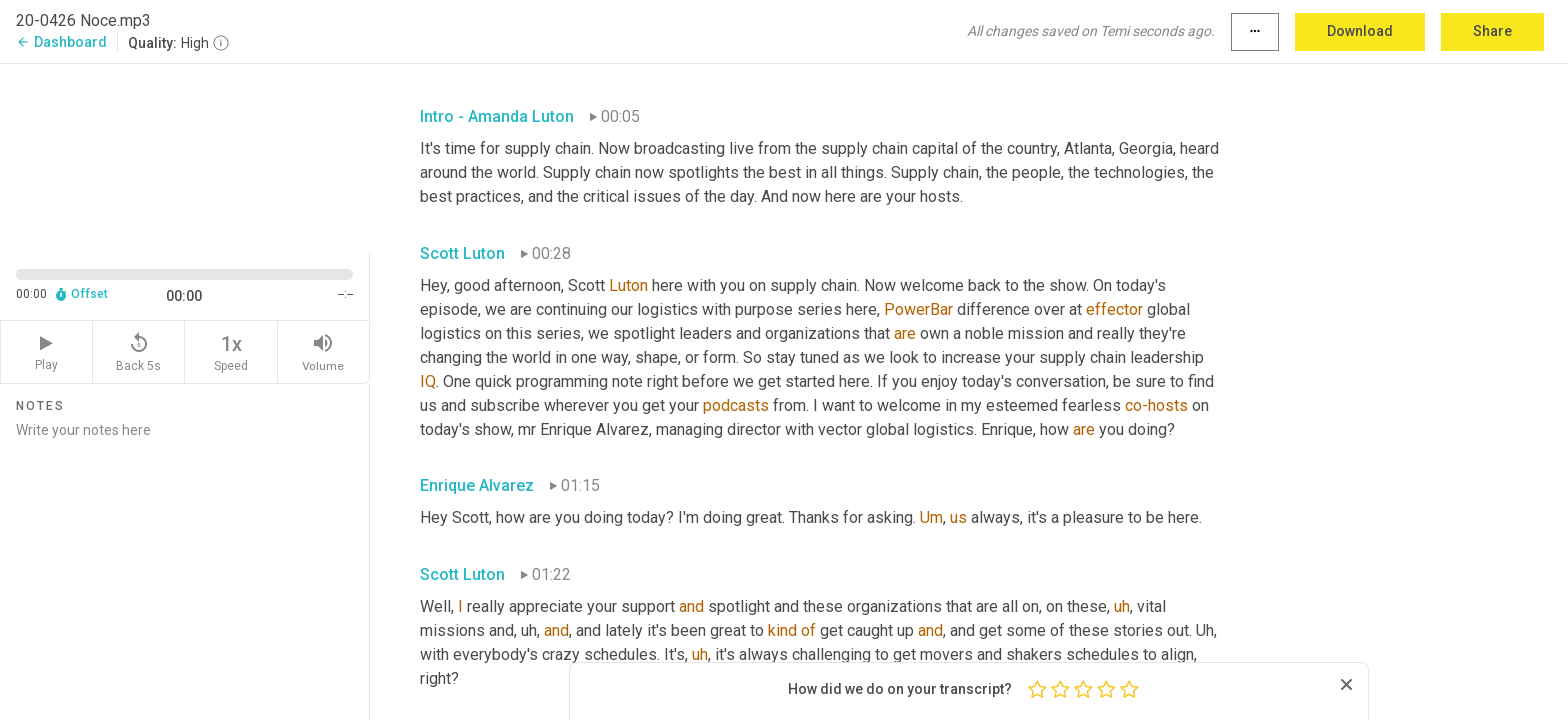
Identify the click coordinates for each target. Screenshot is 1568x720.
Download (1360, 31)
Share (1492, 31)
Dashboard (61, 42)
